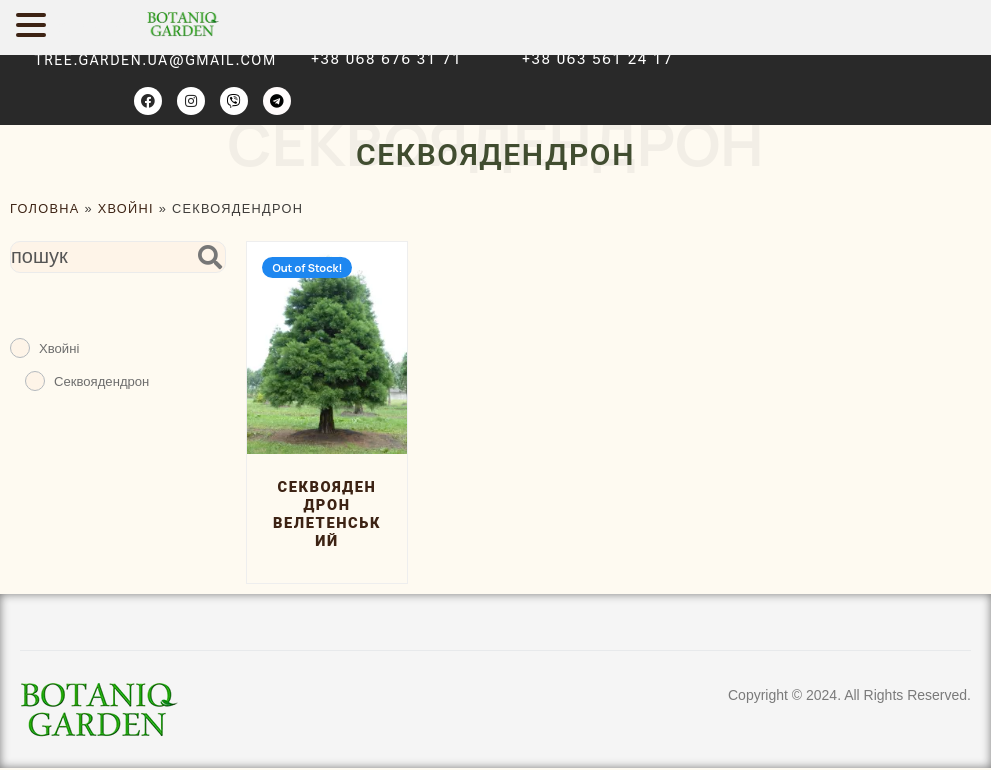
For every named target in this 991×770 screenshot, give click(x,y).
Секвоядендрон (101, 381)
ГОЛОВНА (45, 208)
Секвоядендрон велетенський (326, 515)
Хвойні (126, 208)
